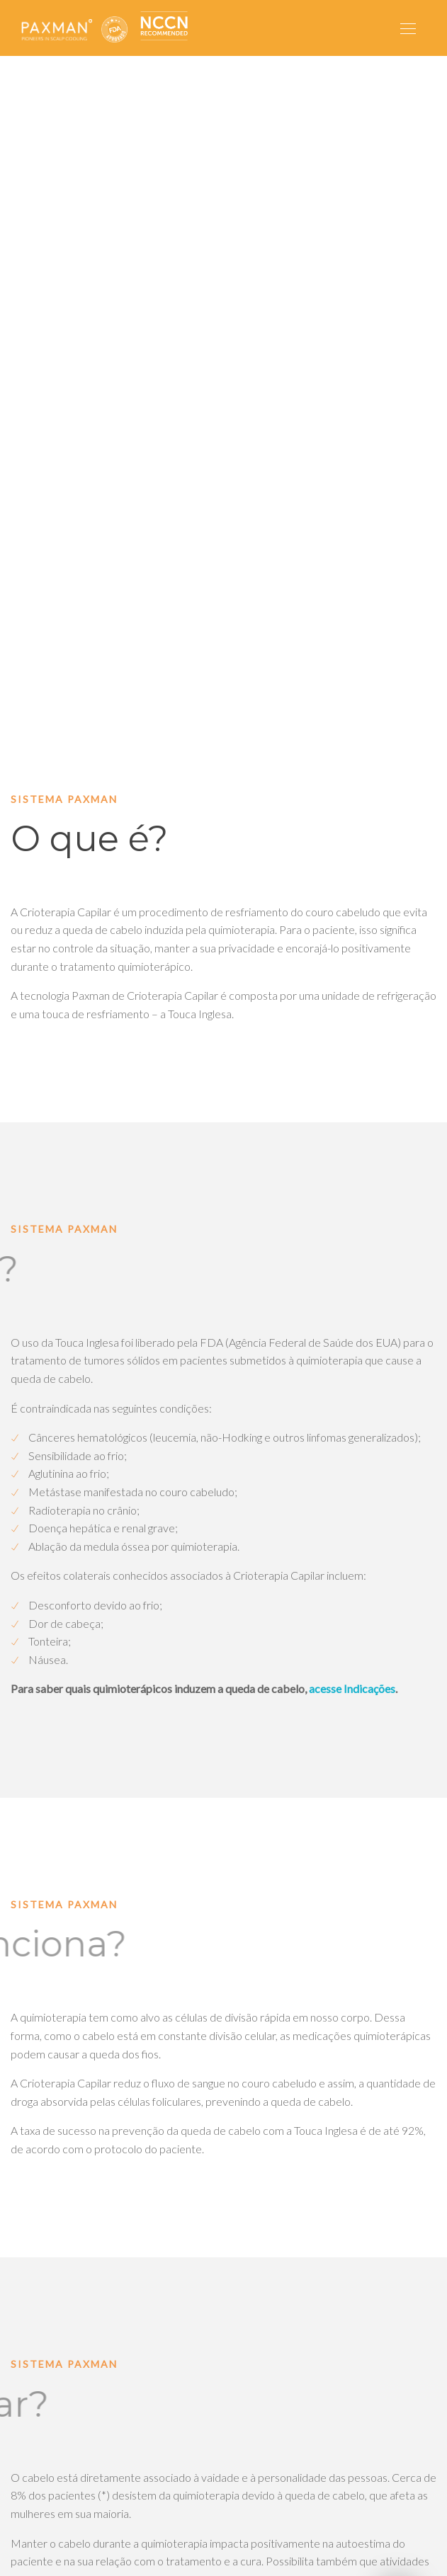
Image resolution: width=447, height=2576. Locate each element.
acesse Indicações (352, 1688)
